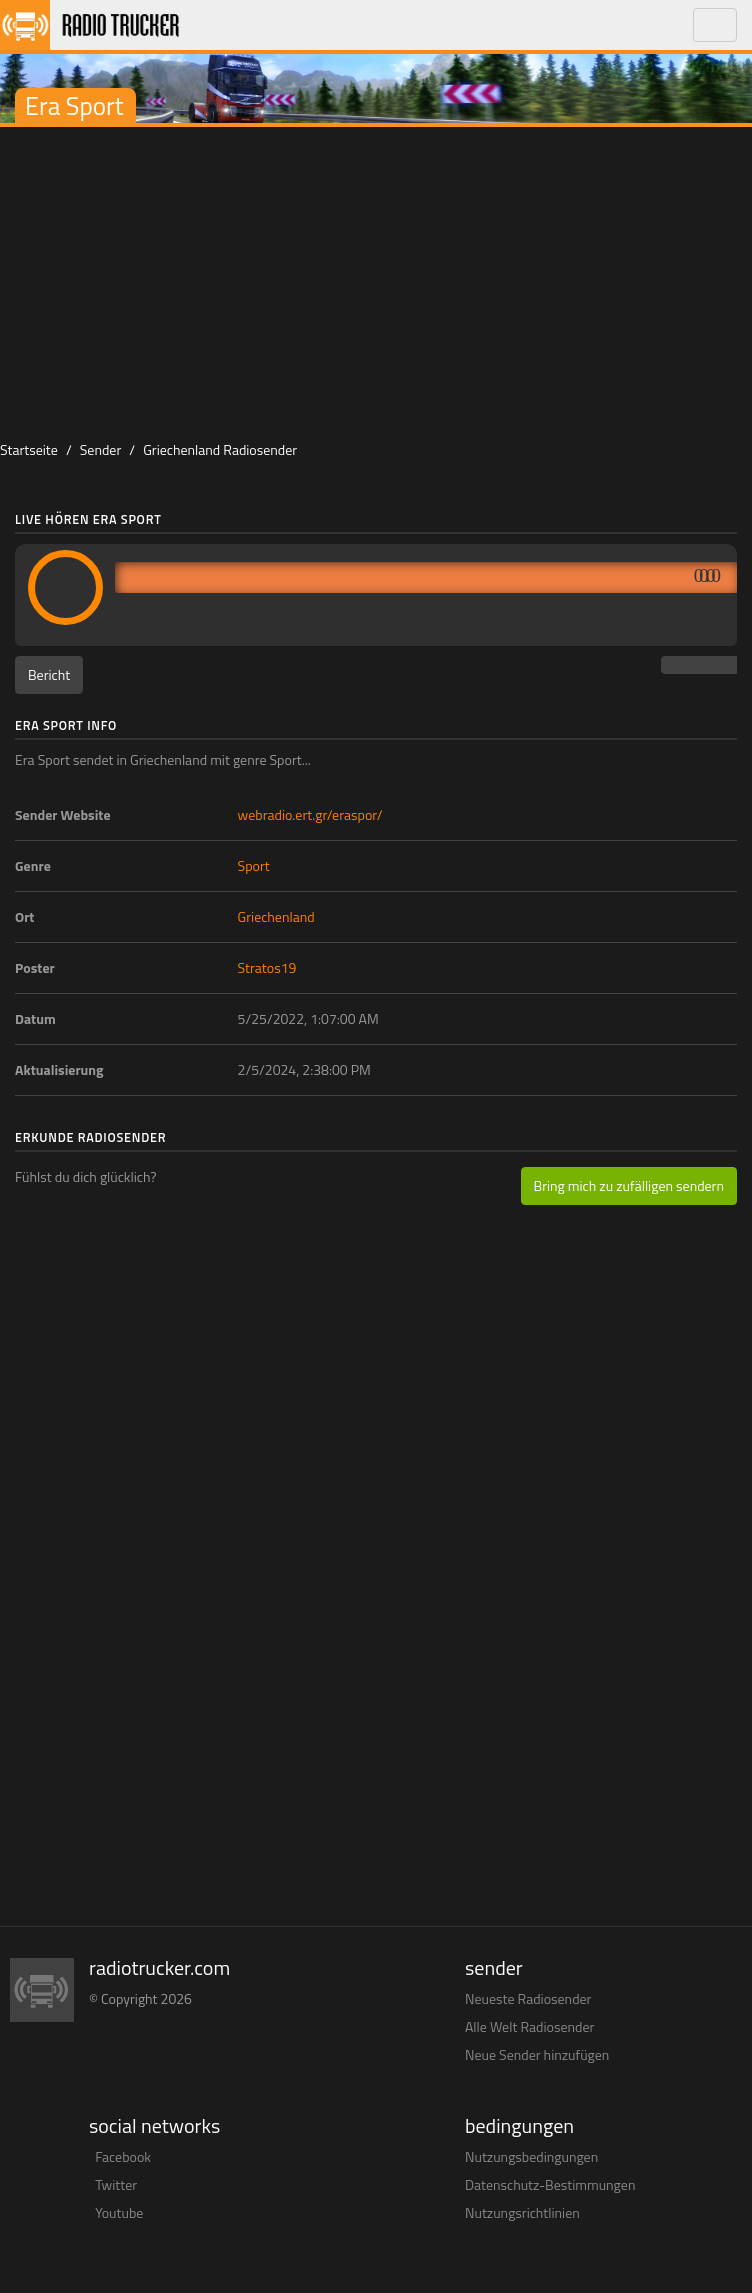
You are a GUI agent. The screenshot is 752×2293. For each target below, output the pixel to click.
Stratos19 (267, 967)
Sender (101, 449)
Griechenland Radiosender (220, 449)
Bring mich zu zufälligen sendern (629, 1185)
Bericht (49, 674)
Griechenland (276, 916)
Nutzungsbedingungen (531, 2156)
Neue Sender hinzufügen (537, 2054)
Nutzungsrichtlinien (522, 2212)
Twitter (116, 2184)
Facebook (123, 2156)
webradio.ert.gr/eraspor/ (310, 814)
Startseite (29, 449)
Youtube (119, 2212)
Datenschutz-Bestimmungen (550, 2184)
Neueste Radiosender (528, 1998)
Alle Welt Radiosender (529, 2026)
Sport (254, 865)
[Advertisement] (376, 277)
